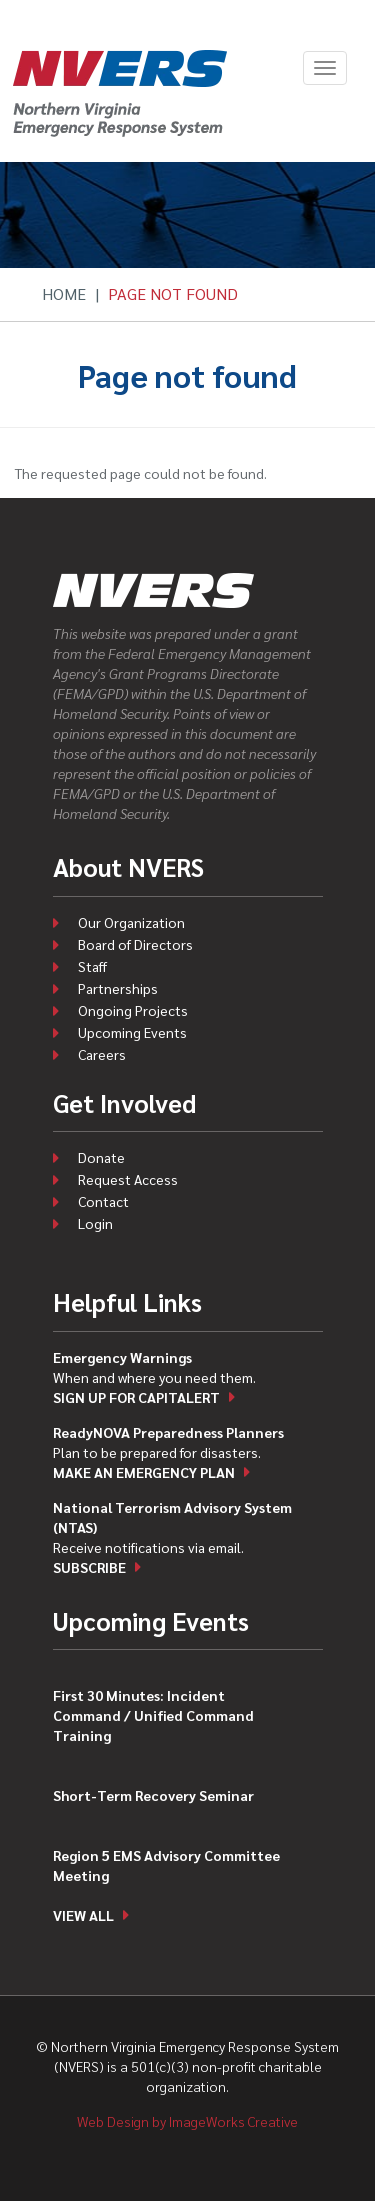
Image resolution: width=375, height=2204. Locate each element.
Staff (92, 966)
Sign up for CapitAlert (136, 1397)
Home (64, 293)
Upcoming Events (132, 1032)
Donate (101, 1157)
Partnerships (118, 988)
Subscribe (89, 1567)
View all (83, 1915)
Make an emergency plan (144, 1472)
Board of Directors (135, 944)
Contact (103, 1201)
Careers (102, 1054)
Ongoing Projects (133, 1010)
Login (95, 1223)
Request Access (128, 1179)
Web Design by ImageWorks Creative (187, 2121)
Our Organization (131, 922)
